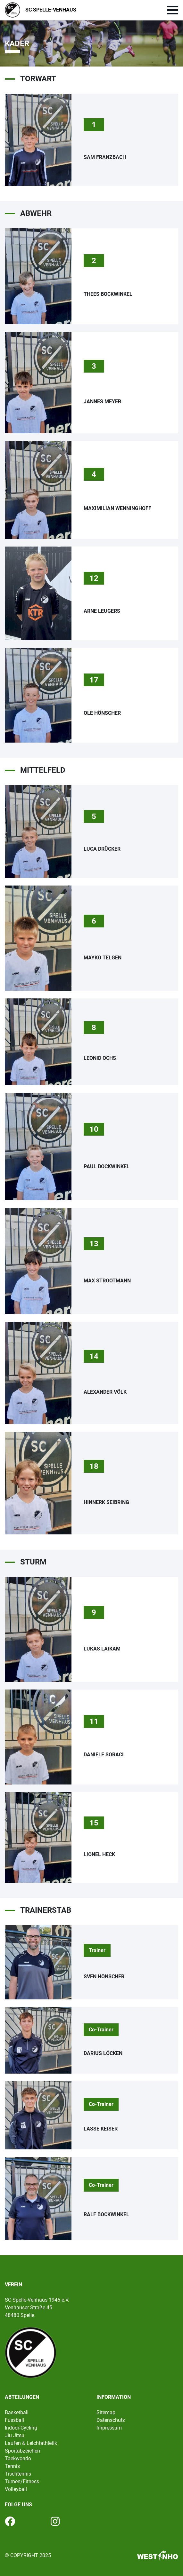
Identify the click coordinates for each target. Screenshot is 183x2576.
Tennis (12, 2466)
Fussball (14, 2420)
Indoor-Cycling (21, 2428)
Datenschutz (110, 2420)
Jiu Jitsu (14, 2435)
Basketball (17, 2412)
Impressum (109, 2428)
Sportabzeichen (22, 2451)
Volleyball (16, 2489)
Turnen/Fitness (22, 2481)
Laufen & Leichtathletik (31, 2443)
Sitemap (105, 2412)
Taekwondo (18, 2458)
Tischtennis (18, 2474)
